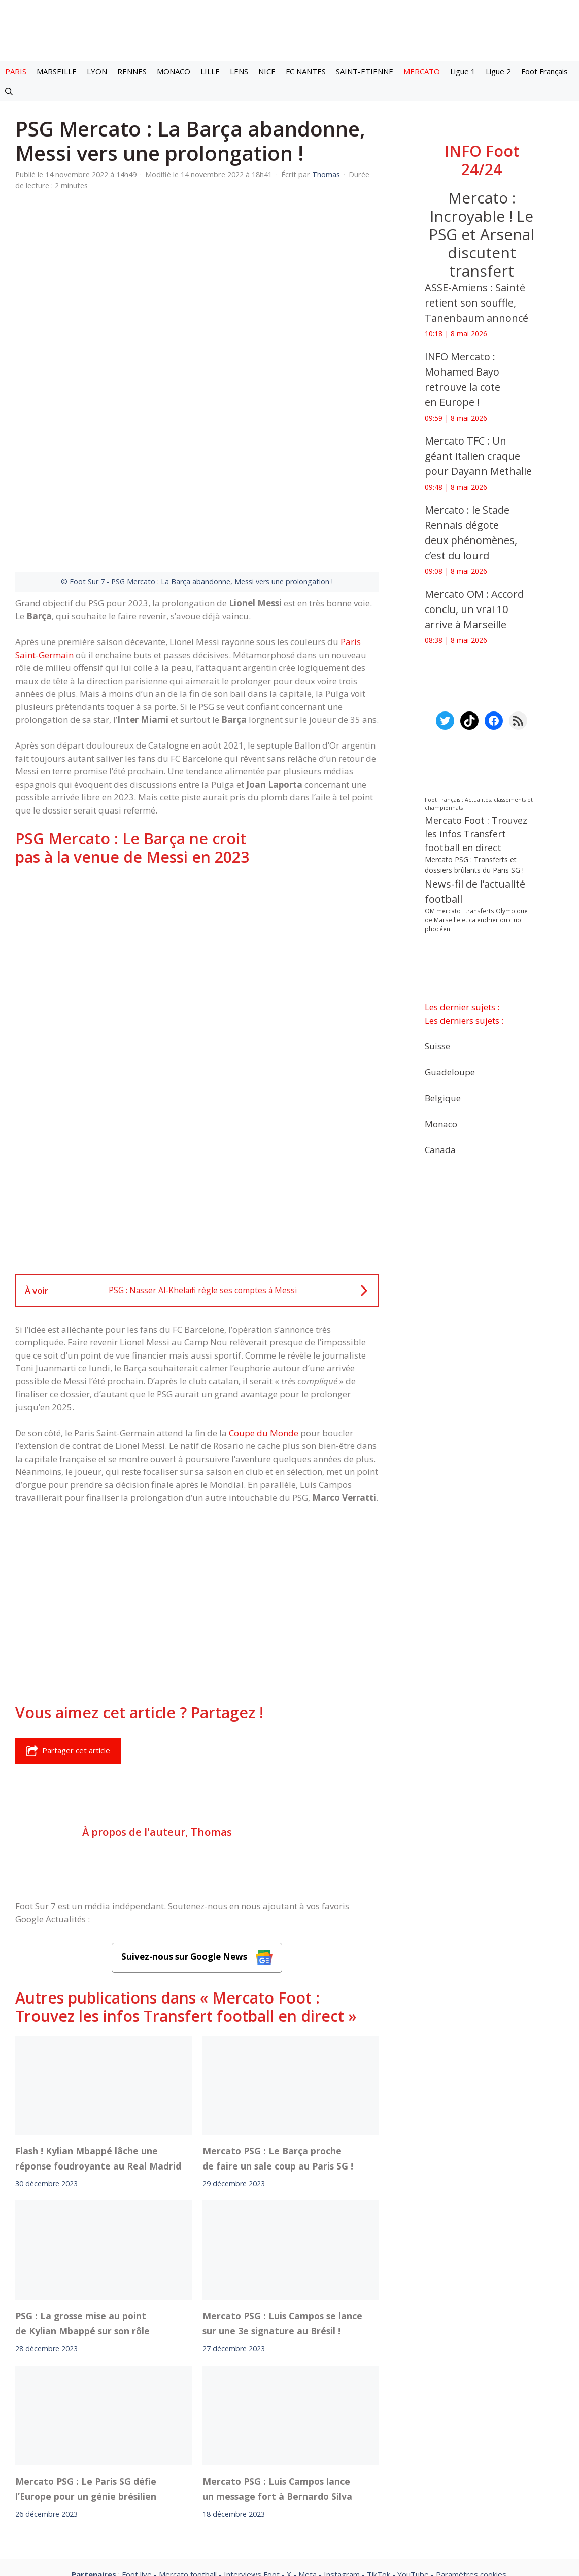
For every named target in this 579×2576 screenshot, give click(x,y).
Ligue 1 (462, 71)
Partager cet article (68, 1629)
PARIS (15, 71)
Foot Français (544, 71)
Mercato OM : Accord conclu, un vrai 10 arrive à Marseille (474, 609)
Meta (307, 2453)
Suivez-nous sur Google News (197, 1836)
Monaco (441, 1123)
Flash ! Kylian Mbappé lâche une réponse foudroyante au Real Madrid (98, 2037)
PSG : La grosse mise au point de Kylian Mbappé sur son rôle (82, 2202)
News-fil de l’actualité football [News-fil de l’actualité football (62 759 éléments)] (475, 891)
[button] (9, 91)
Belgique (443, 1097)
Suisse (437, 1046)
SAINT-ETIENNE (364, 71)
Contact (236, 2481)
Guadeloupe (450, 1071)
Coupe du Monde (263, 1311)
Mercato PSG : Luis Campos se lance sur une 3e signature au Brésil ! (282, 2202)
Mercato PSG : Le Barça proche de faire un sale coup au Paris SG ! (277, 2037)
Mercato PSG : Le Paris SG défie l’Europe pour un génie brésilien (85, 2367)
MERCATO (421, 71)
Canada (440, 1149)
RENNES (132, 71)
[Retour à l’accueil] (290, 30)
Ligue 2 (498, 71)
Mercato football (188, 2453)
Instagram (342, 2453)
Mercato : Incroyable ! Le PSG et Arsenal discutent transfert (481, 234)
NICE (267, 71)
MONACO (173, 71)
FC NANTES (306, 71)
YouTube (413, 2453)
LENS (239, 71)
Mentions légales (111, 2481)
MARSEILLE (57, 71)
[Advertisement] (197, 832)
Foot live (137, 2453)
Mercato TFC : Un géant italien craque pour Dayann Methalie (478, 456)
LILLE (210, 71)
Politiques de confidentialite (322, 2481)
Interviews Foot (252, 2453)
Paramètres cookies (471, 2453)
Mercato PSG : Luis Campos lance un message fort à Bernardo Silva (277, 2367)
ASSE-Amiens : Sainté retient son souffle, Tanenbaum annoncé (476, 303)
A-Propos (181, 2481)
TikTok (378, 2453)
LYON (97, 71)
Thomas (211, 1710)
